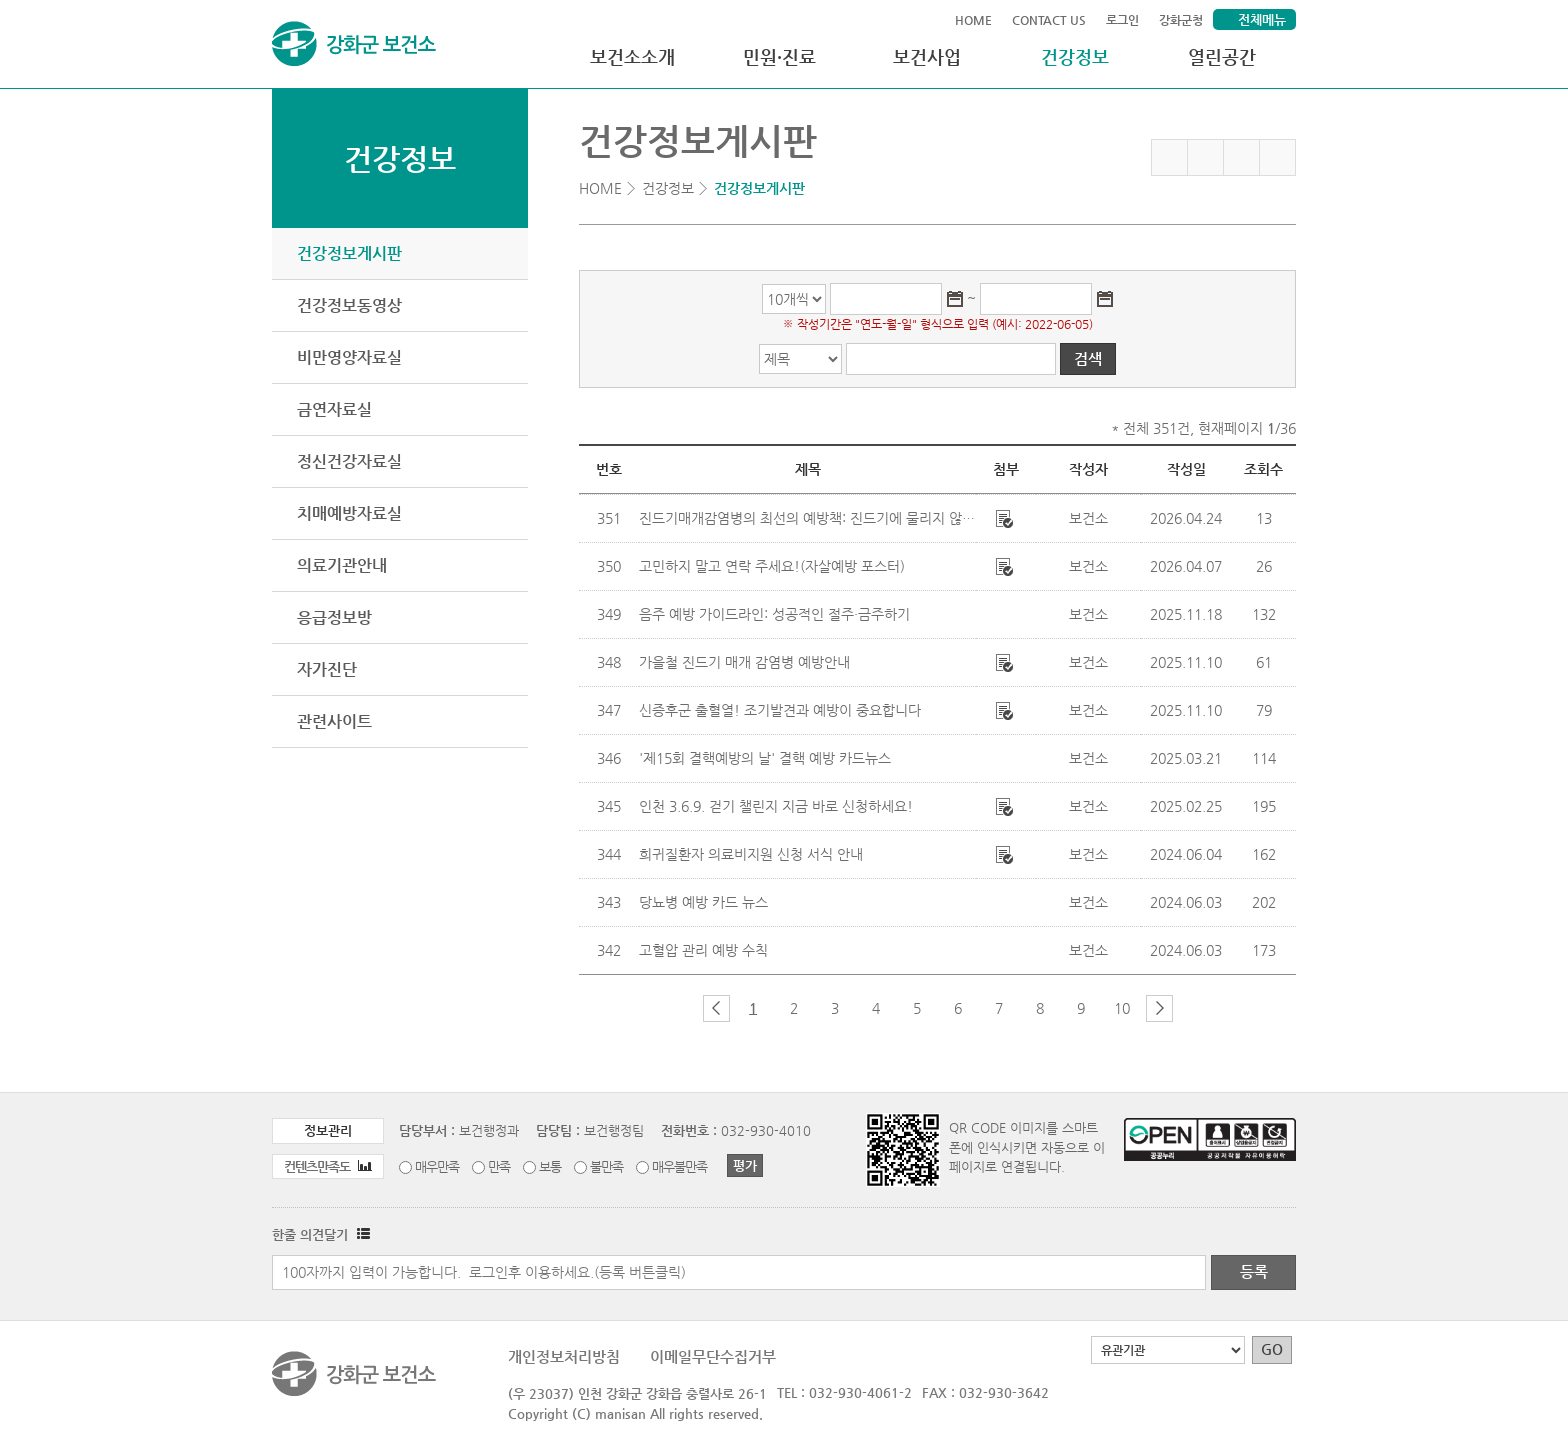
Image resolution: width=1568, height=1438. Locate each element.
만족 (499, 1166)
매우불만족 (679, 1166)
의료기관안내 (342, 565)
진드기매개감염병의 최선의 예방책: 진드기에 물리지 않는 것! (818, 518)
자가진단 (327, 669)
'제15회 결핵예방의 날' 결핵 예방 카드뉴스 (765, 758)
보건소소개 (632, 56)
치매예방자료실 (349, 513)
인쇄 (1277, 157)
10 (1122, 1008)
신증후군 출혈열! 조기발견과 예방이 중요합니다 (780, 710)
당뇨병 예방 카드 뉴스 (703, 902)
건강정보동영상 (349, 305)
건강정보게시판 (349, 253)
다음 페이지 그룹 (1159, 1008)
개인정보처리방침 (564, 1356)
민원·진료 (779, 56)
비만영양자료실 (349, 357)
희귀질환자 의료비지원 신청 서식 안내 (751, 854)
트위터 (1241, 157)
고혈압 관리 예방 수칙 (703, 950)
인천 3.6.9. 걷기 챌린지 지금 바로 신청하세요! (776, 806)
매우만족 (437, 1166)
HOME (973, 20)
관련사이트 (334, 721)
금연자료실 (334, 409)
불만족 (606, 1166)
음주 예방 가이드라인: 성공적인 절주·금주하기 (774, 614)
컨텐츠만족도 (328, 1166)
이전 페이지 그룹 (716, 1008)
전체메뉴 (1262, 19)
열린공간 (1222, 56)
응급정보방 (334, 617)
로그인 (1122, 20)
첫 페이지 (683, 1008)
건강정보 (1075, 56)
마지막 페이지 (1192, 1008)
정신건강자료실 (349, 461)
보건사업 (927, 56)
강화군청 (1181, 20)
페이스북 (1205, 157)
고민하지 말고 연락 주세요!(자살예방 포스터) (772, 566)
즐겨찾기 (1169, 157)
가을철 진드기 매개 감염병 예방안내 (744, 662)
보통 (550, 1166)
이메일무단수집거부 (713, 1356)
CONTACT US (1049, 20)
